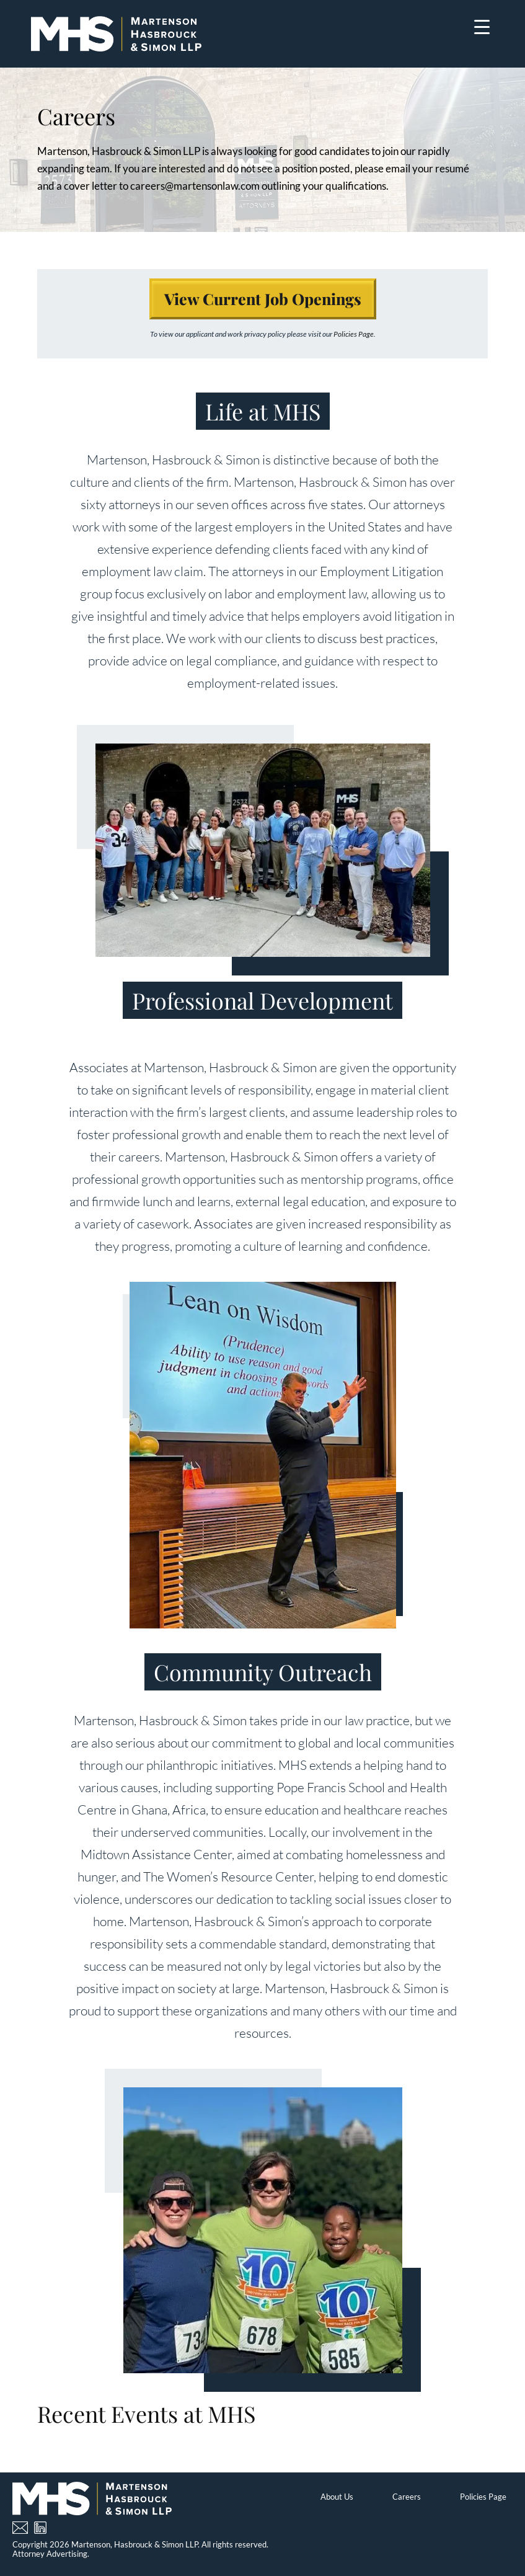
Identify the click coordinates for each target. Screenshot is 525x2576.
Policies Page (483, 2497)
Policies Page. (354, 334)
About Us (336, 2497)
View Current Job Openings (262, 298)
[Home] (116, 33)
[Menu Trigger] (482, 26)
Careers (406, 2497)
